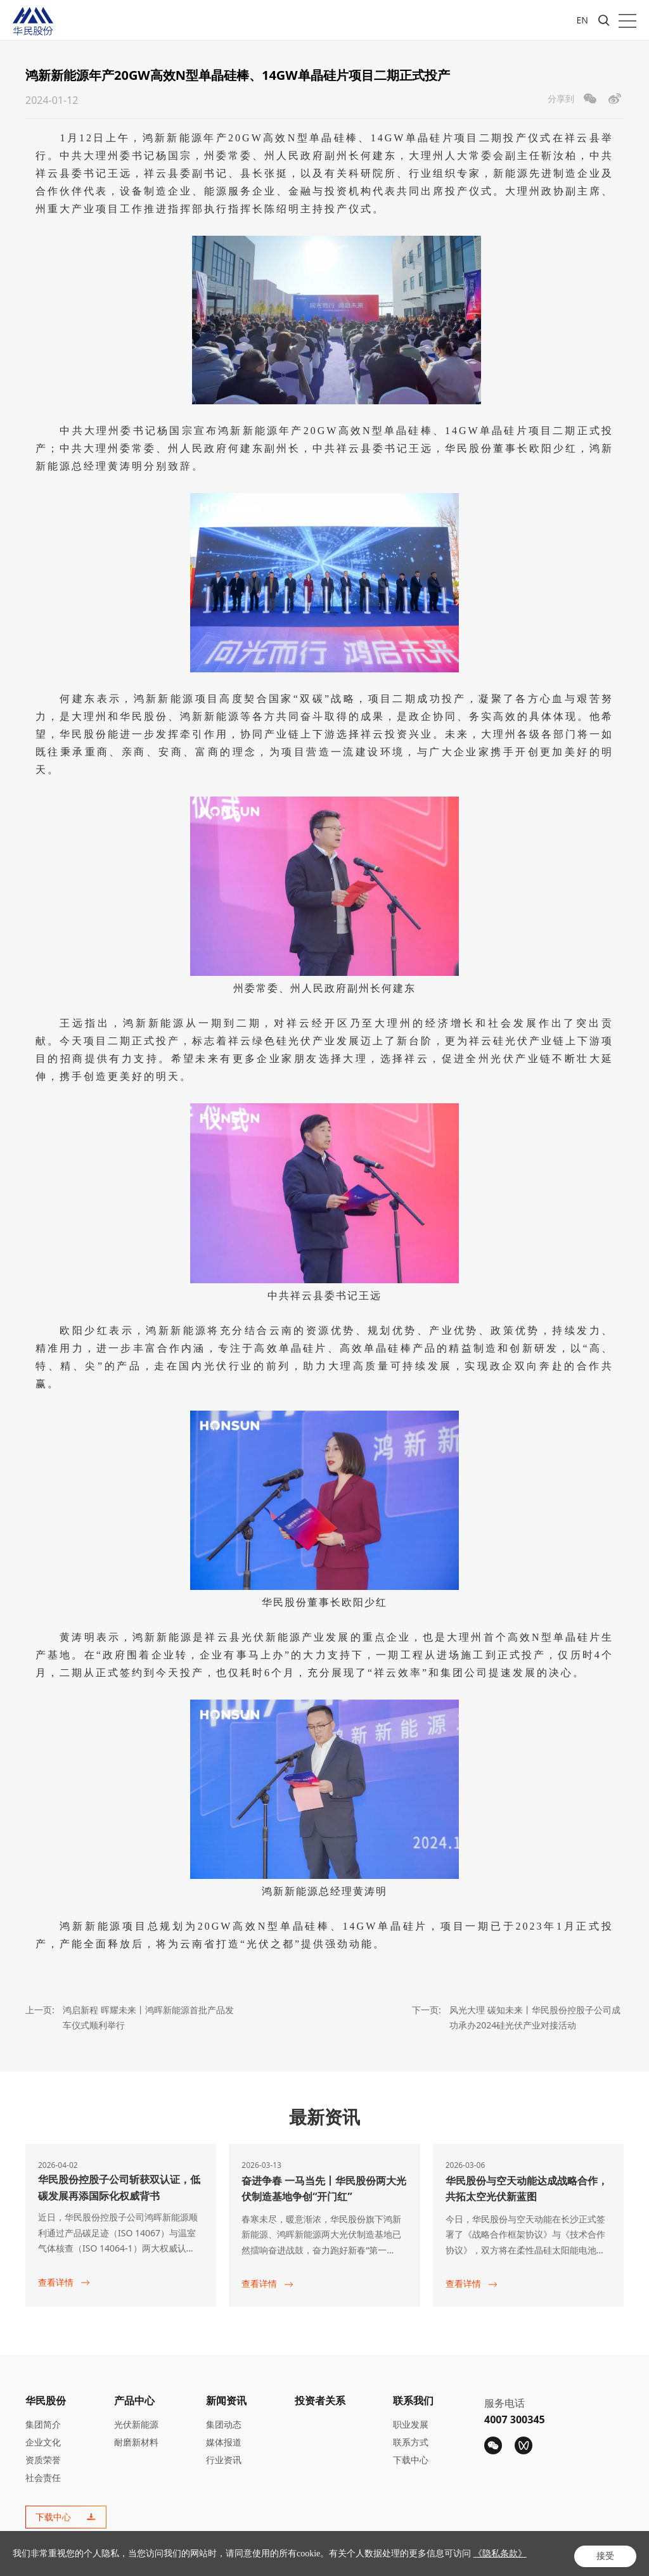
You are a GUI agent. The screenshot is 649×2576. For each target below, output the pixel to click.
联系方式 (410, 2439)
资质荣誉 (43, 2457)
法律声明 (557, 2558)
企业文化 (43, 2439)
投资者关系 (320, 2397)
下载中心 (410, 2457)
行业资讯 (223, 2457)
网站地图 (606, 2558)
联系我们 (413, 2397)
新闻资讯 (226, 2397)
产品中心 (134, 2397)
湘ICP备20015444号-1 (272, 2559)
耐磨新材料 (136, 2439)
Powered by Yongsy (364, 2559)
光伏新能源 (136, 2421)
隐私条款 (509, 2558)
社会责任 (43, 2474)
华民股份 (45, 2397)
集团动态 (223, 2421)
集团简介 (43, 2421)
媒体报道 (223, 2439)
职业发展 (410, 2421)
